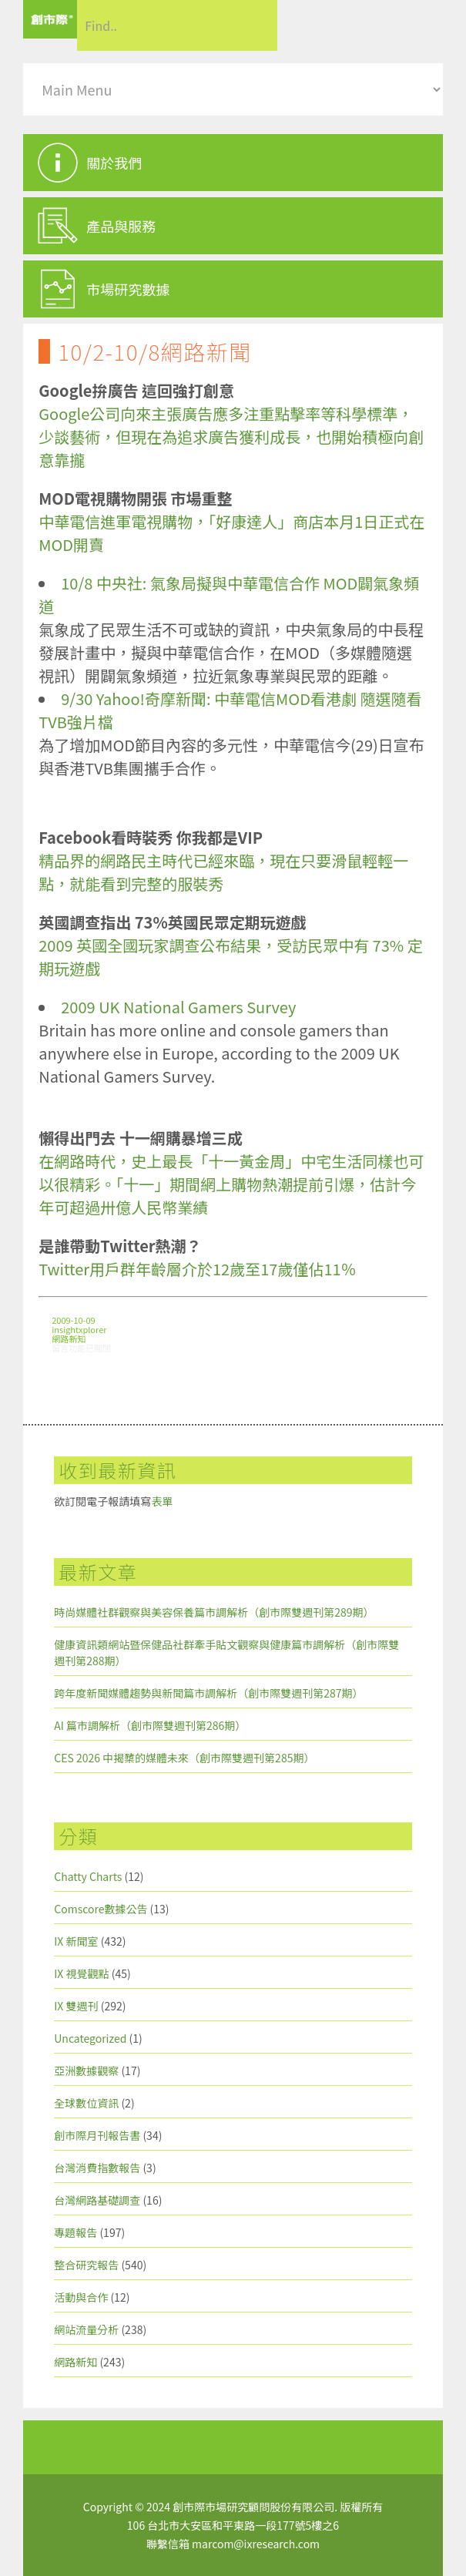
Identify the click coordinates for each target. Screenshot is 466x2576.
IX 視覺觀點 (81, 1973)
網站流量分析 (86, 2329)
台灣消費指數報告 (97, 2167)
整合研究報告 (86, 2264)
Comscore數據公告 (100, 1908)
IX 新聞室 (76, 1941)
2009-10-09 (73, 1320)
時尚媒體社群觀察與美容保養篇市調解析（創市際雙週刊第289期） (214, 1612)
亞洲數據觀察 (86, 2070)
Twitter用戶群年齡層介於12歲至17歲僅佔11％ (197, 1269)
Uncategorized (90, 2038)
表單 (162, 1501)
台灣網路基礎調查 (97, 2200)
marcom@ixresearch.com (256, 2543)
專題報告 (75, 2232)
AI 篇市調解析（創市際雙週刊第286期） (150, 1725)
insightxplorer (79, 1329)
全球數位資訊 (86, 2103)
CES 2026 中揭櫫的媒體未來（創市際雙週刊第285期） (184, 1757)
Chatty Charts (88, 1876)
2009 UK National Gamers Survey (178, 1007)
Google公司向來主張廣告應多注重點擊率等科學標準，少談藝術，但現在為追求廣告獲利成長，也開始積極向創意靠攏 (231, 436)
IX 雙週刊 (76, 2005)
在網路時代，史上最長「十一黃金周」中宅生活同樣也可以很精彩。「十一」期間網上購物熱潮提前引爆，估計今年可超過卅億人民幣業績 (231, 1184)
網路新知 (68, 1338)
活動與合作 (81, 2297)
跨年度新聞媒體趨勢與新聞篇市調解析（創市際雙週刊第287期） (208, 1693)
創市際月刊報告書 (97, 2135)
